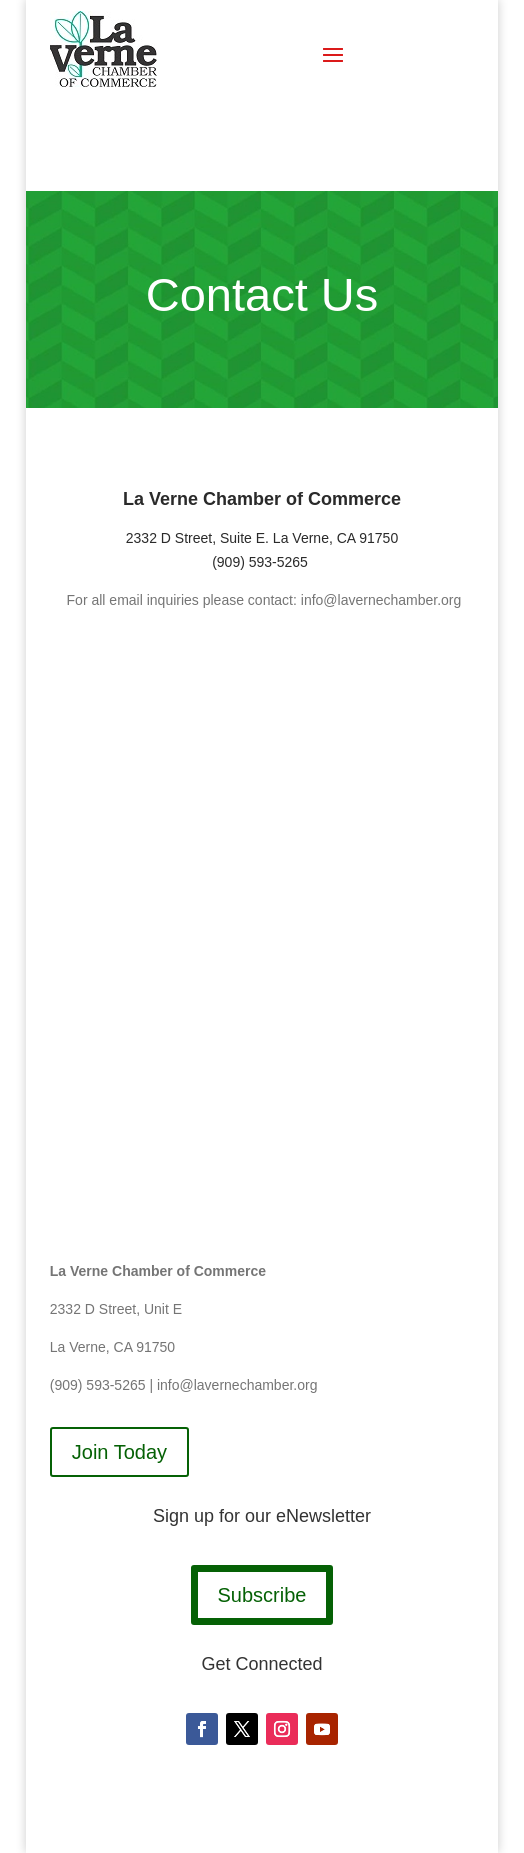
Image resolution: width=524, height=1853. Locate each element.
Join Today (119, 1452)
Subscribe (262, 1595)
